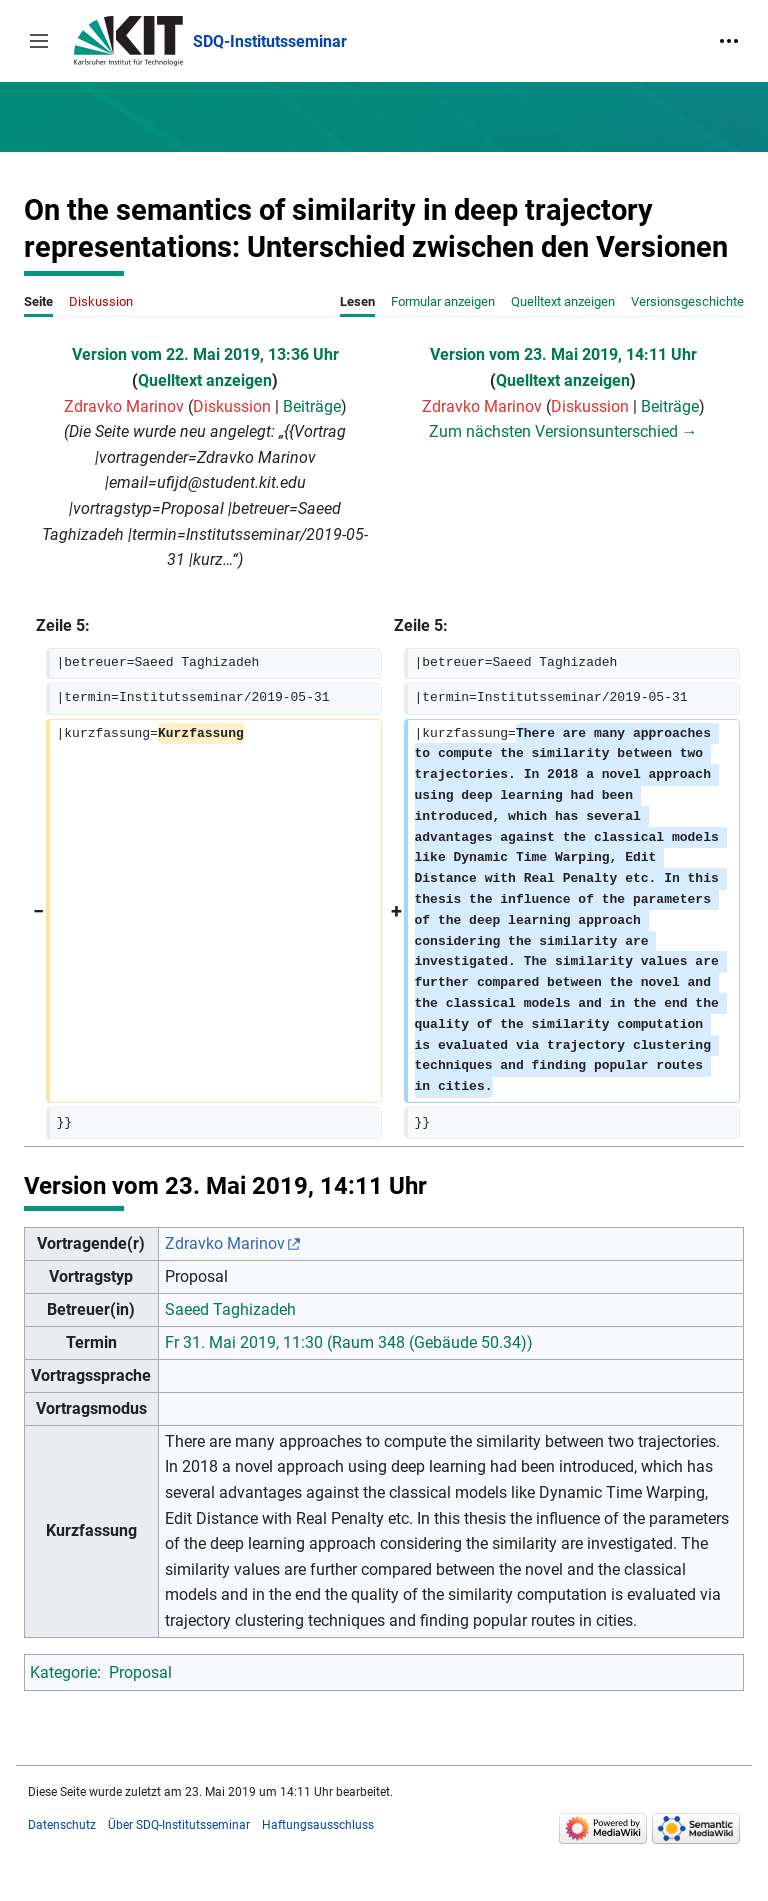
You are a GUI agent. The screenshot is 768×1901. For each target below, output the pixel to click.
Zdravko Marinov (225, 1243)
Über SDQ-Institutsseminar (179, 1825)
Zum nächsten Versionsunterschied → (563, 431)
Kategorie (63, 1672)
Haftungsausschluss (318, 1825)
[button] (39, 41)
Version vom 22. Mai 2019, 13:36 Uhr (205, 354)
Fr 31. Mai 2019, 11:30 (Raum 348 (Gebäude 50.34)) (349, 1342)
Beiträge (312, 406)
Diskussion (232, 406)
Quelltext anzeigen (205, 380)
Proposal (140, 1672)
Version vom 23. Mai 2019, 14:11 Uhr (563, 354)
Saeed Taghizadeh (230, 1309)
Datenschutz (62, 1825)
